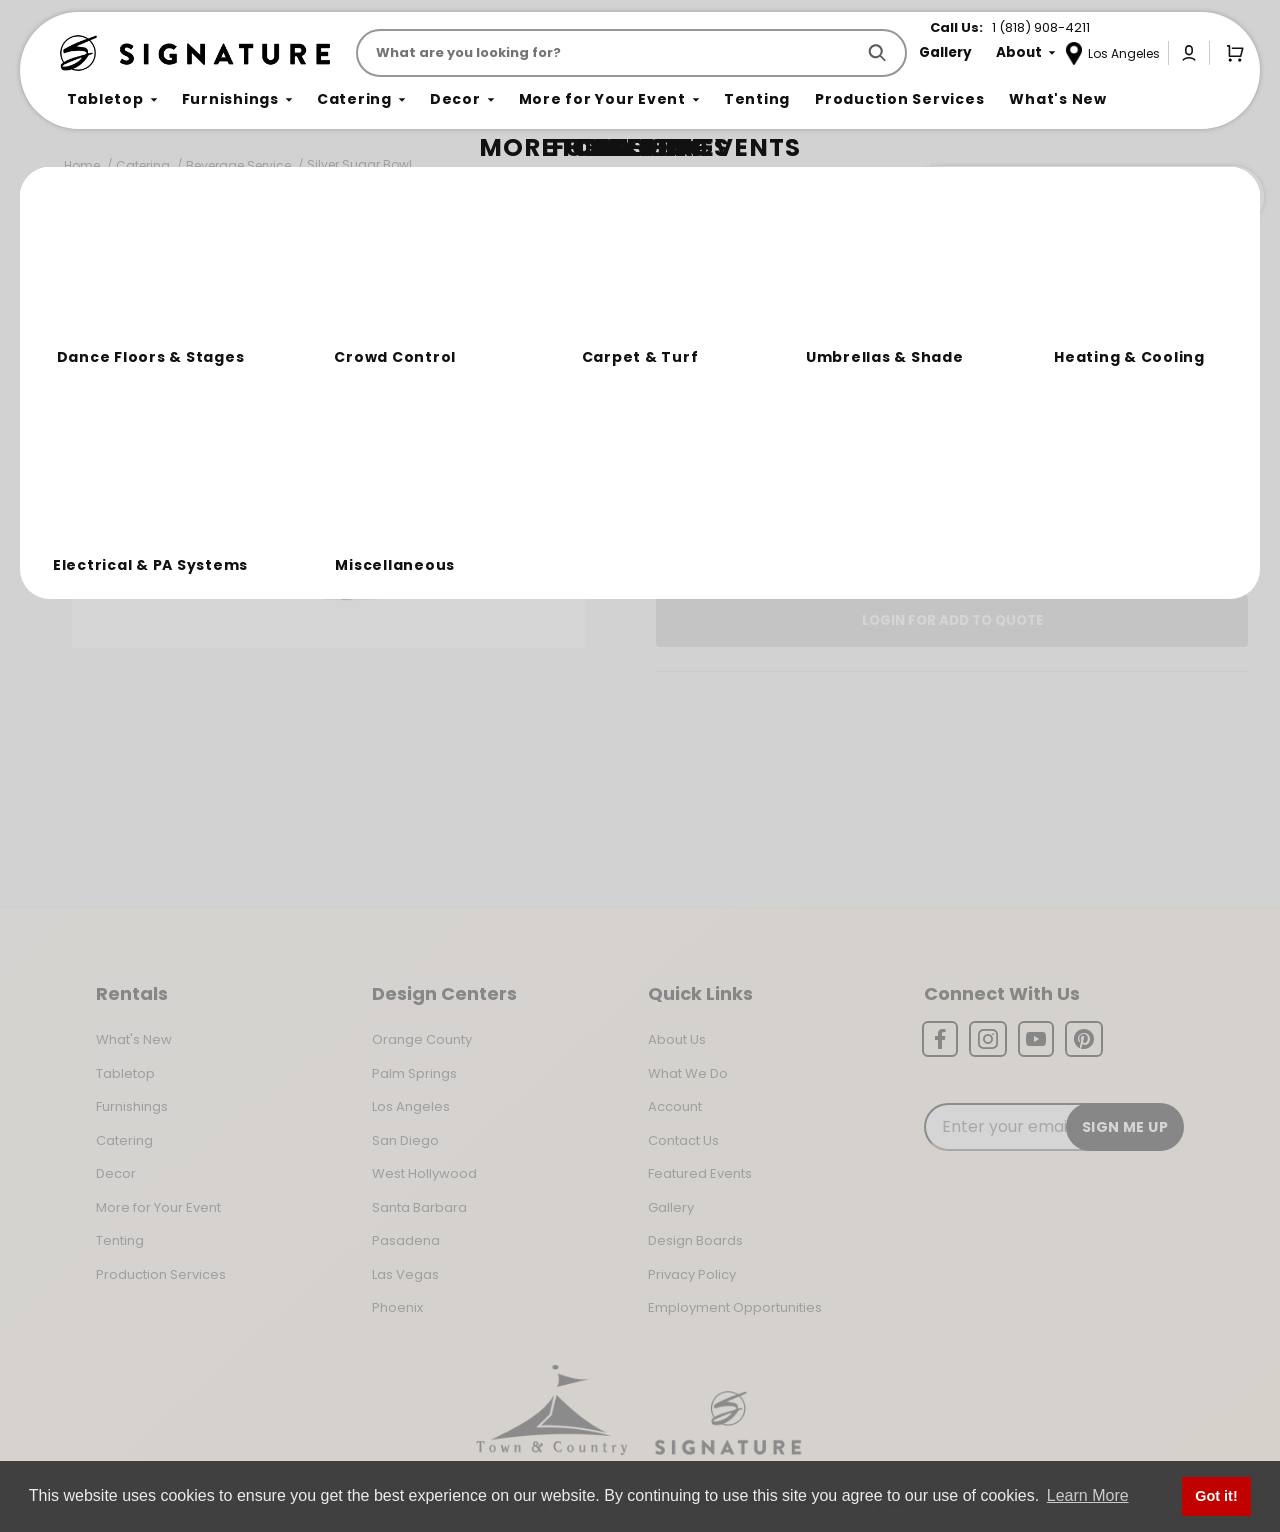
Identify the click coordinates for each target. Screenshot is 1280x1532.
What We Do (688, 1073)
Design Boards (695, 1240)
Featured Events (700, 1173)
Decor (116, 1173)
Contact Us (683, 1140)
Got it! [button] (1216, 1496)
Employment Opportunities (735, 1307)
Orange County (422, 1039)
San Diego (405, 1140)
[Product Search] (609, 53)
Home (82, 165)
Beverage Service (238, 165)
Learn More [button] (1088, 1495)
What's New (134, 1039)
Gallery (671, 1207)
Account (675, 1106)
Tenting (120, 1240)
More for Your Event (158, 1207)
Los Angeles (411, 1106)
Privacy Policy (692, 1274)
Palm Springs (414, 1073)
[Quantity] (1160, 423)
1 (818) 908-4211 (1041, 27)
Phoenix (397, 1307)
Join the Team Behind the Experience (1085, 197)
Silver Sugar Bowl (359, 164)
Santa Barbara (419, 1207)
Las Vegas (405, 1274)
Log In (885, 551)
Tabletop (125, 1073)
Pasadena (406, 1240)
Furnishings (132, 1106)
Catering (143, 165)
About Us (677, 1039)
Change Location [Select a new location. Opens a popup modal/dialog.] (1018, 494)
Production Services (161, 1274)
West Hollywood (424, 1173)
